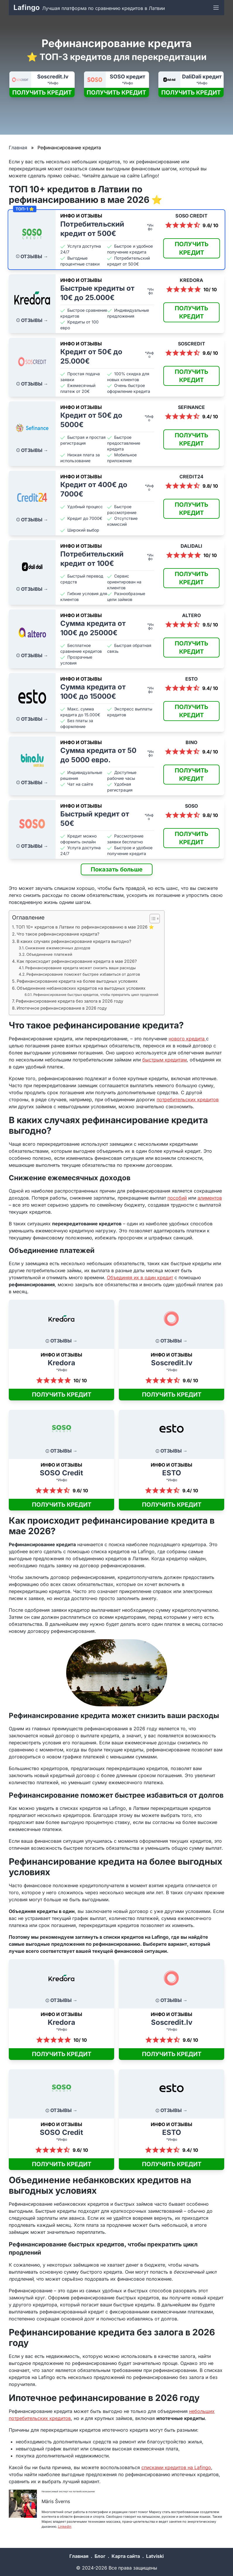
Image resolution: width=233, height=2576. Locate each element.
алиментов (210, 1198)
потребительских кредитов (188, 1099)
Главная (18, 147)
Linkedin (64, 2526)
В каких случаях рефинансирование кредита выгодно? (74, 941)
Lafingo (26, 7)
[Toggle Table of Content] (151, 919)
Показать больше (117, 869)
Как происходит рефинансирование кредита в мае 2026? (77, 961)
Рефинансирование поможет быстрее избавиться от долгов (83, 974)
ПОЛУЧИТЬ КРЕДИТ (42, 92)
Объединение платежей (49, 954)
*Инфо (52, 83)
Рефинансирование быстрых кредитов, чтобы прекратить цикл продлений (95, 995)
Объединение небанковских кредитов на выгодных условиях (81, 988)
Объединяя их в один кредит (140, 1277)
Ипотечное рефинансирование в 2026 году (62, 1008)
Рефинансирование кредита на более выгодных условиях (77, 981)
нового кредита (187, 1039)
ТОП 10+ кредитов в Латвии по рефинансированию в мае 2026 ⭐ (85, 926)
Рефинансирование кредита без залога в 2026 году (69, 1000)
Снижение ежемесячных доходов (57, 948)
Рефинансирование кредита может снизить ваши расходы (80, 967)
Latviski (155, 2556)
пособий (177, 1198)
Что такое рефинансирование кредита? (58, 933)
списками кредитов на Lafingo (176, 2467)
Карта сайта (126, 2556)
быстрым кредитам (164, 1060)
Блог (100, 2556)
